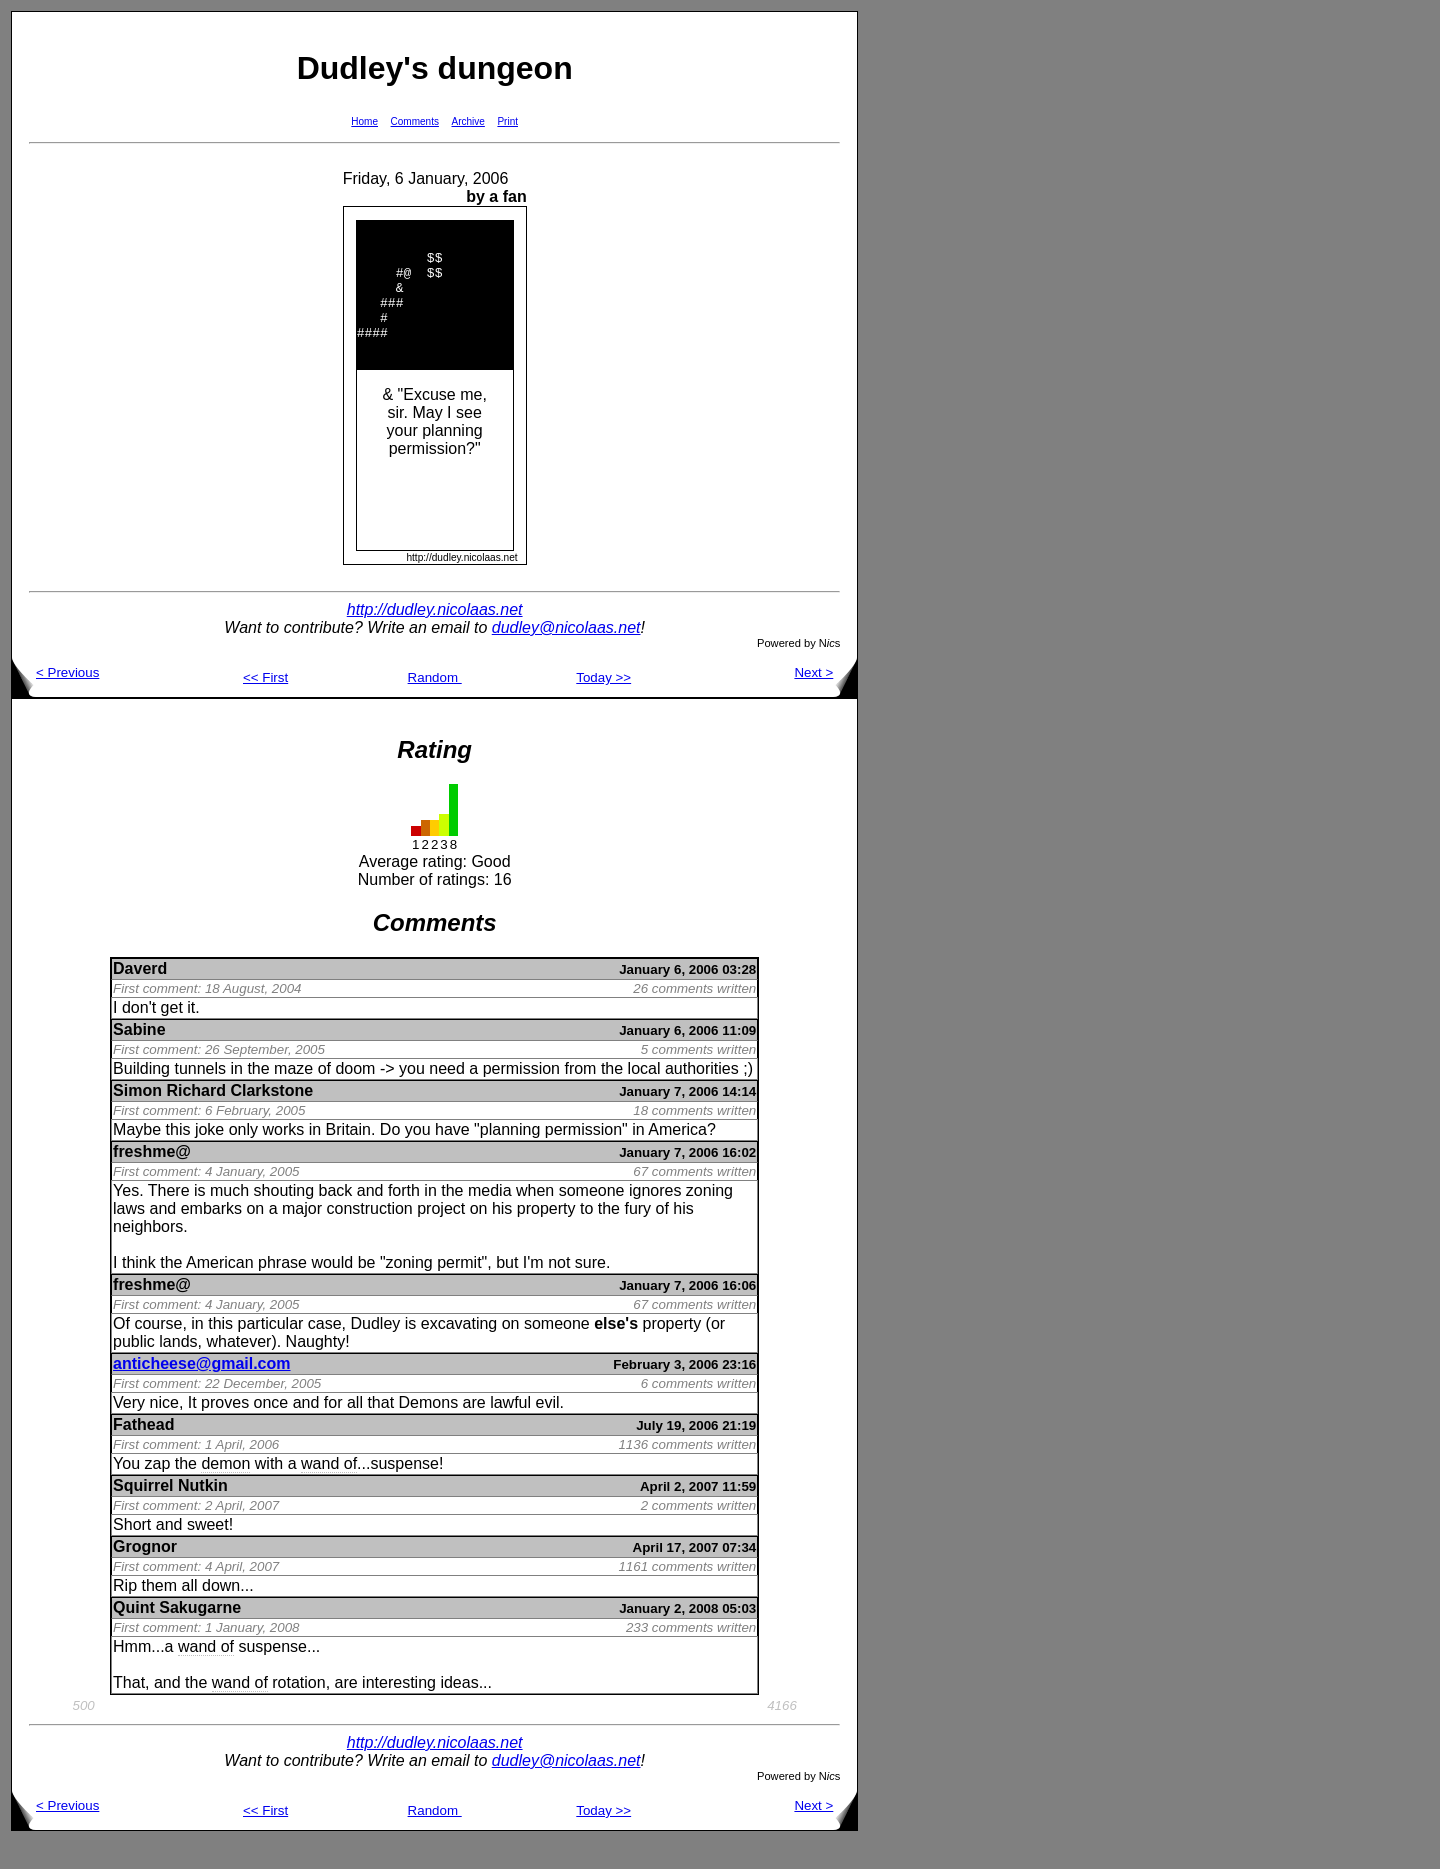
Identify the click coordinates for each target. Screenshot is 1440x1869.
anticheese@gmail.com (201, 1390)
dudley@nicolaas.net (566, 654)
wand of (329, 1490)
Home (364, 121)
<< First (265, 704)
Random (435, 704)
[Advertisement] (922, 311)
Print (507, 121)
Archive (468, 121)
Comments (415, 121)
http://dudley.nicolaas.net (435, 636)
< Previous (55, 699)
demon (225, 1490)
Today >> (603, 704)
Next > (825, 699)
